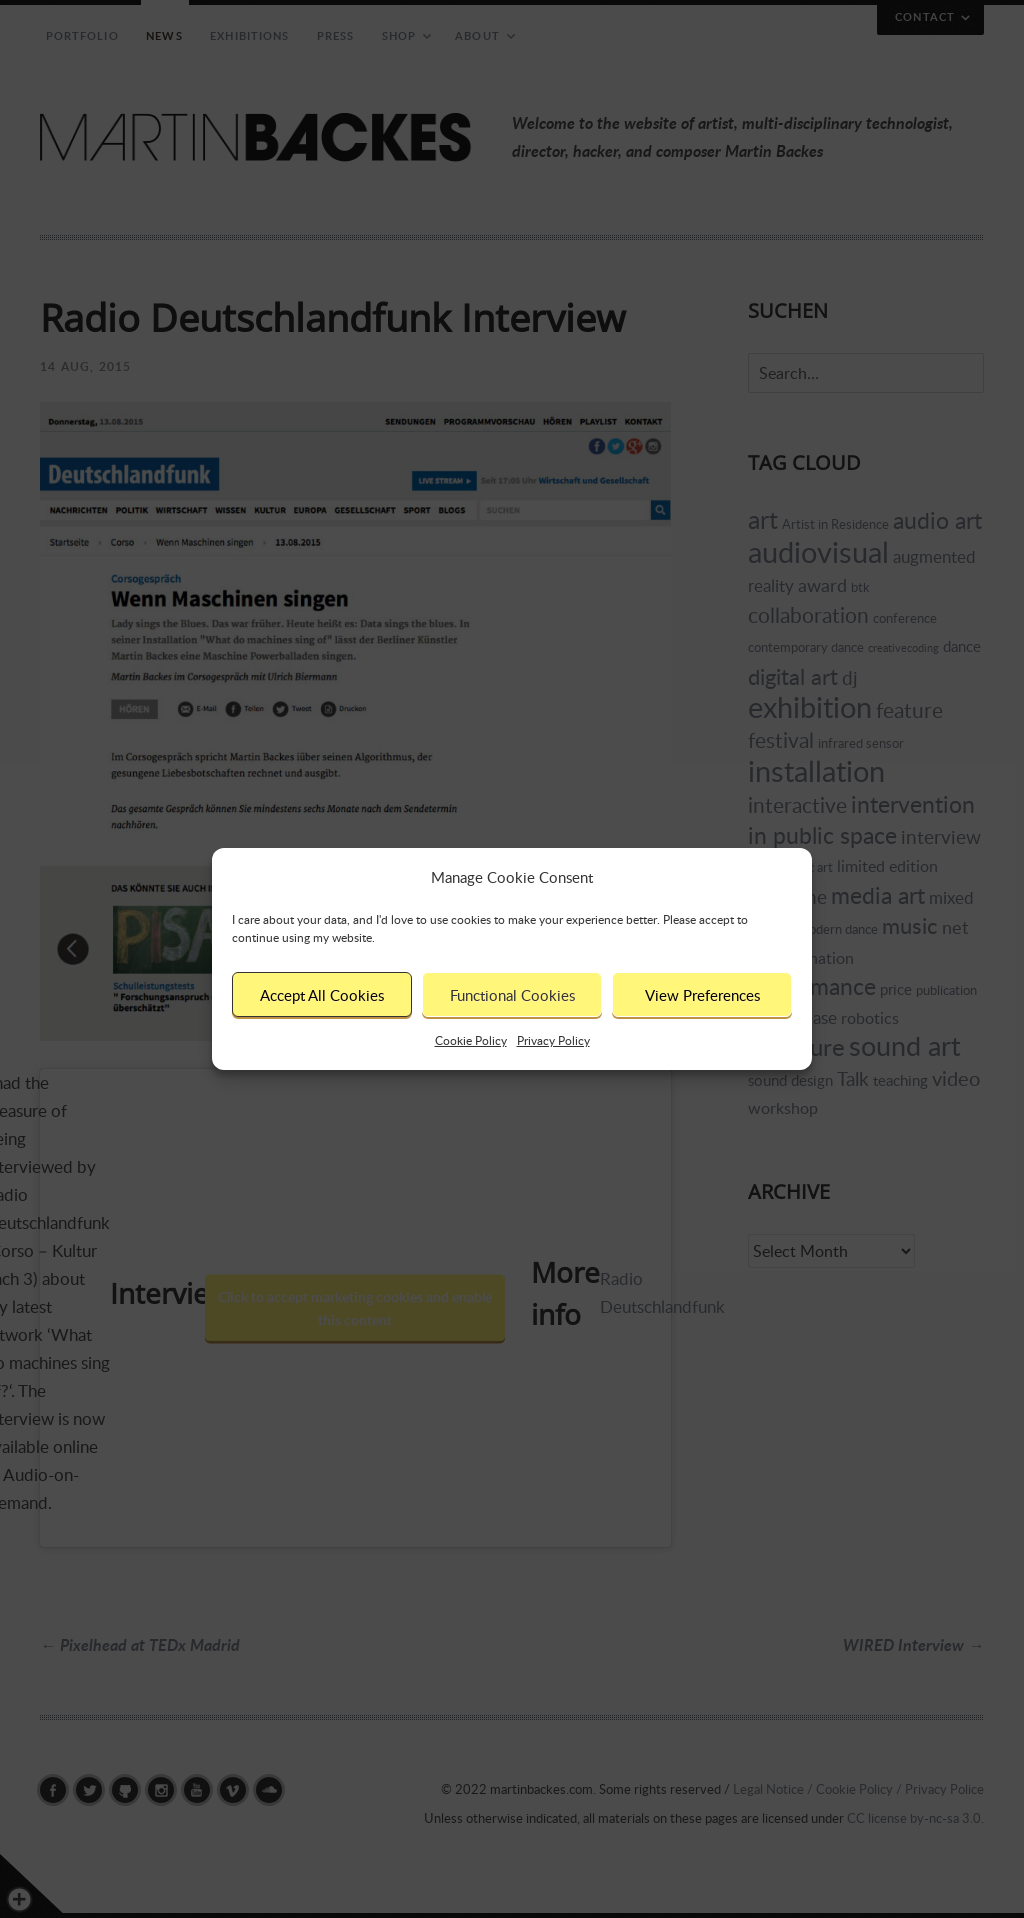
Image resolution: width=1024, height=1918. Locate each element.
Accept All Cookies (322, 995)
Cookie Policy (471, 1040)
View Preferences (702, 995)
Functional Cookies (512, 995)
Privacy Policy (553, 1040)
